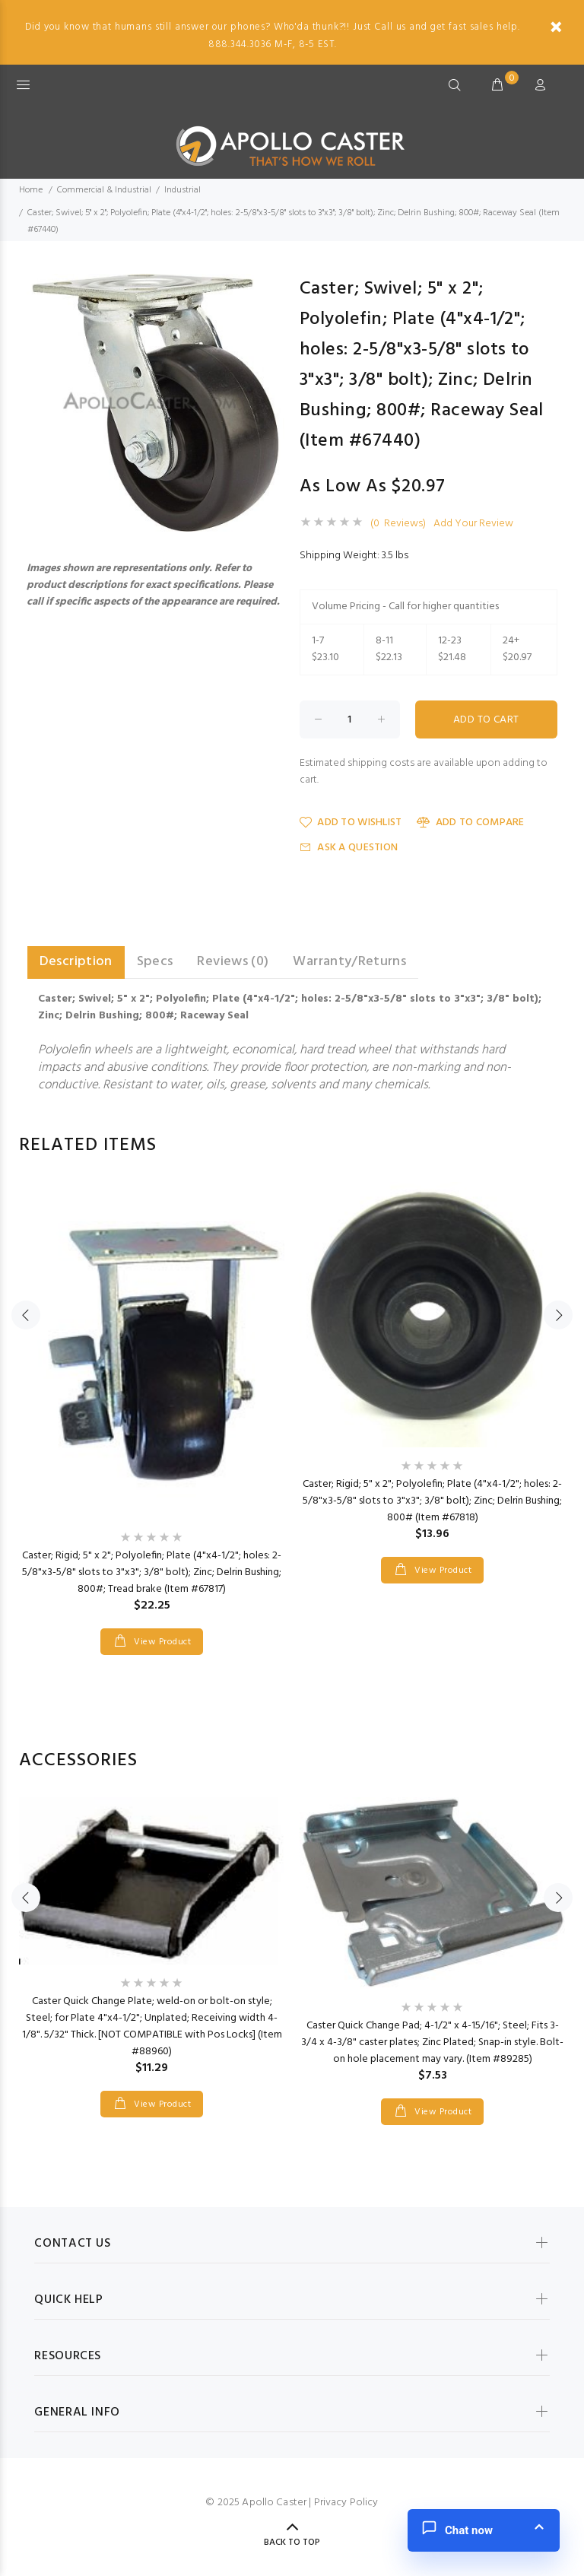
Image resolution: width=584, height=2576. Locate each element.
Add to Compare (470, 822)
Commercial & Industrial (104, 190)
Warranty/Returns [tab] (349, 962)
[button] (271, 287)
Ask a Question (349, 847)
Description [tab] (76, 962)
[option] (151, 1403)
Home (31, 190)
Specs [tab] (155, 962)
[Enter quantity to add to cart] (350, 719)
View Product (161, 1642)
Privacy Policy (346, 2502)
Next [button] (558, 1315)
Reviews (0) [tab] (232, 962)
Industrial (182, 190)
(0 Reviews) (398, 524)
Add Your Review (473, 524)
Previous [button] (25, 1315)
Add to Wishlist (351, 822)
